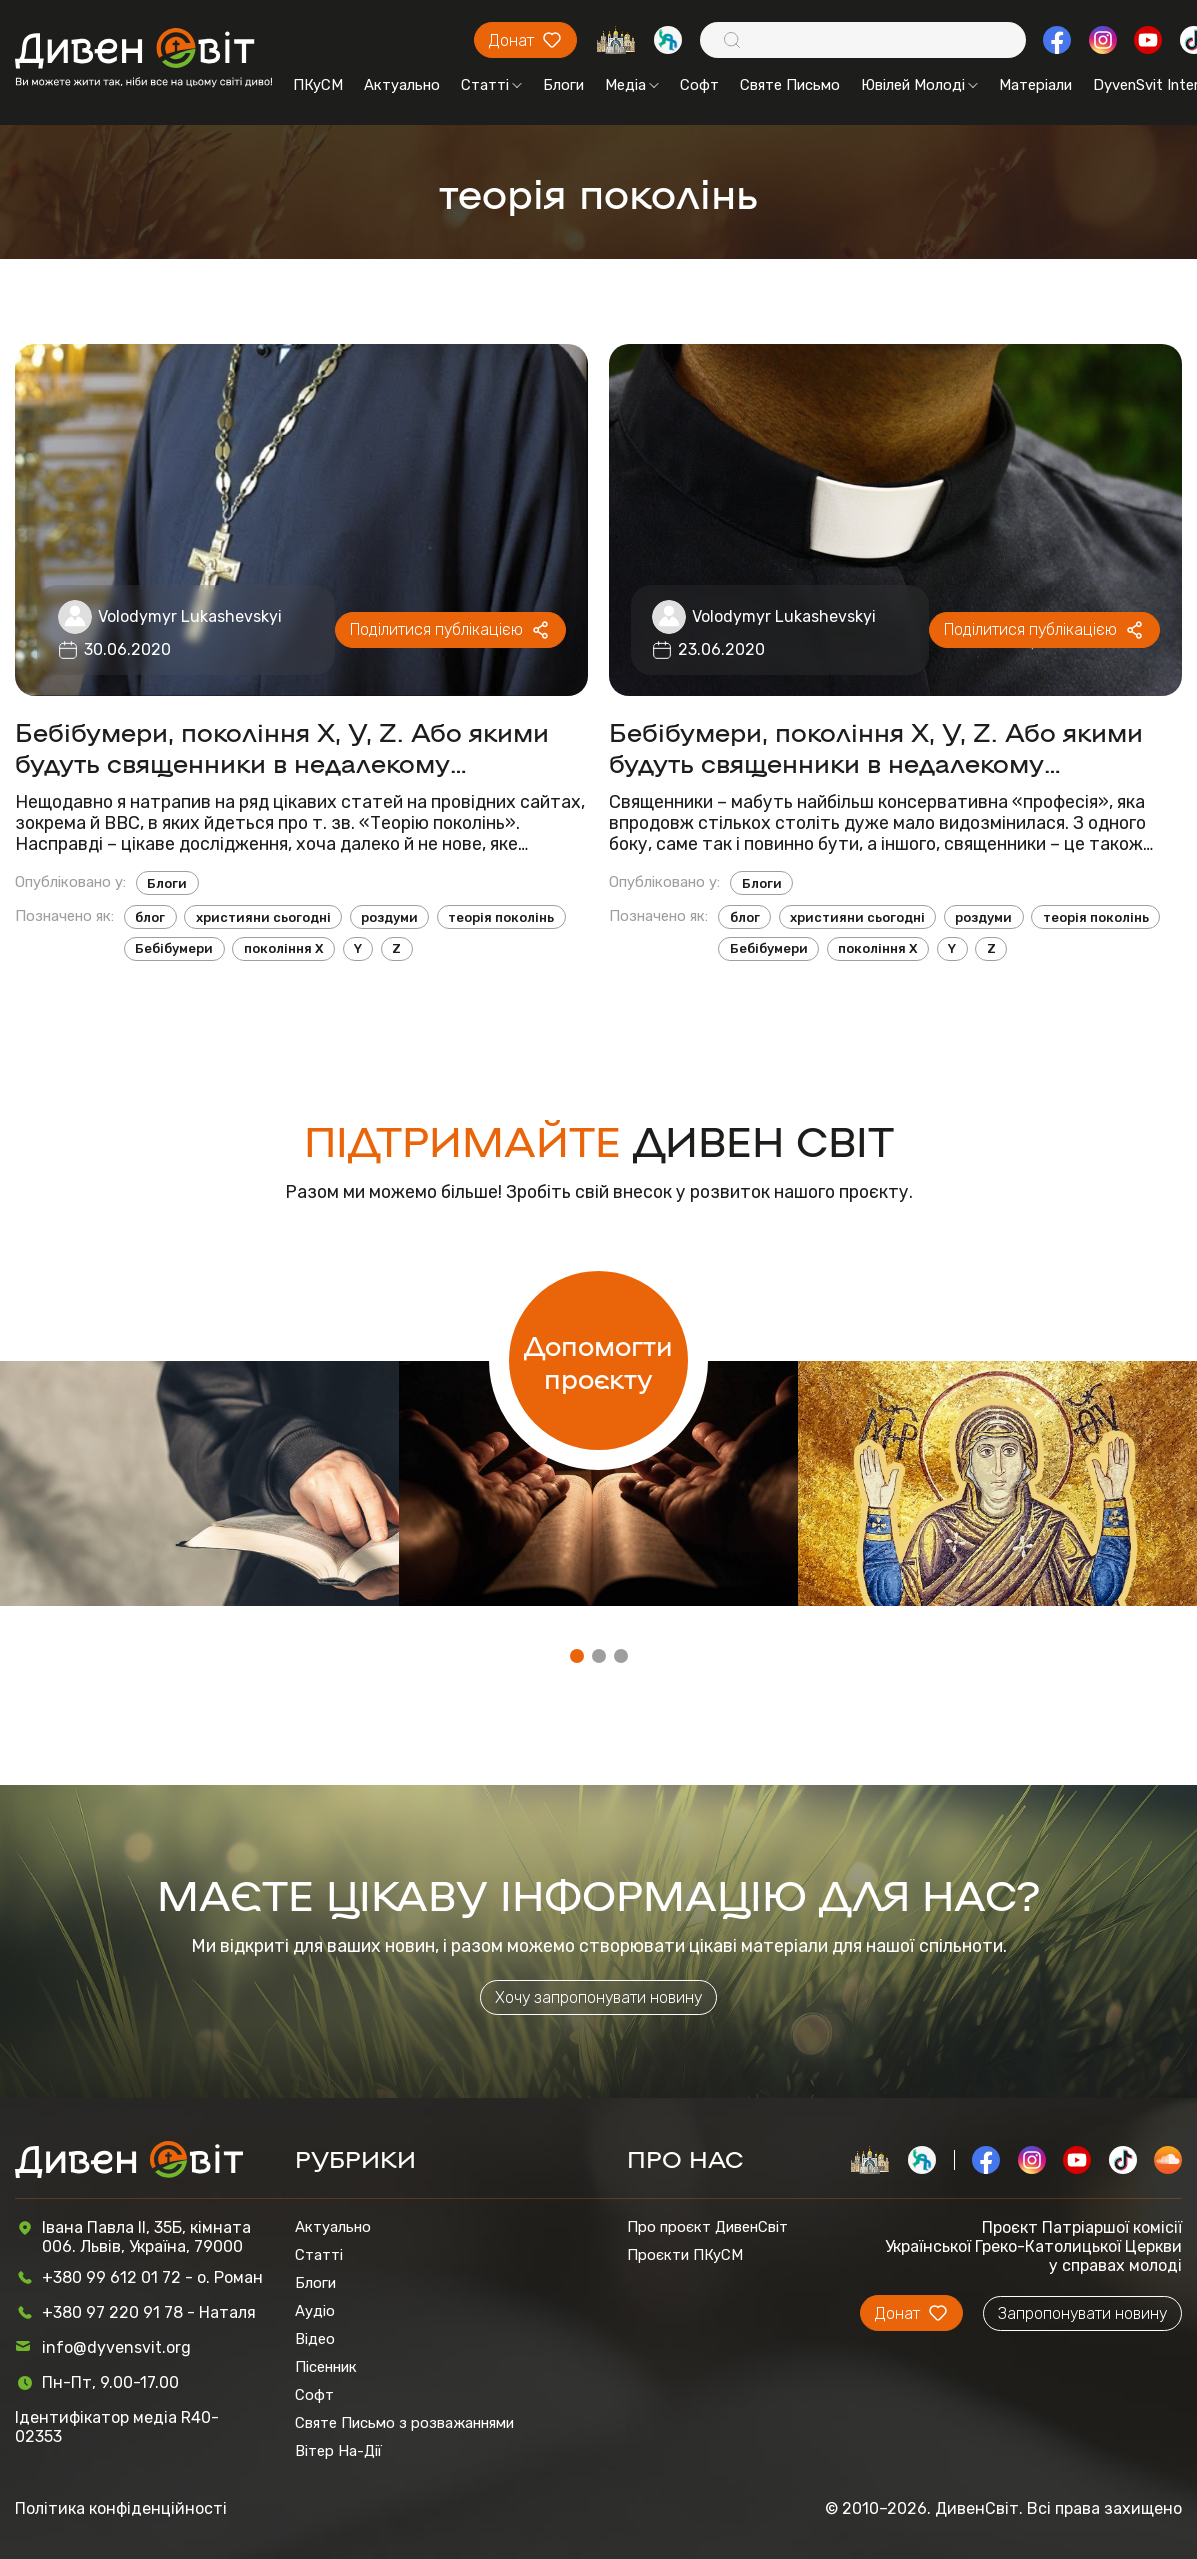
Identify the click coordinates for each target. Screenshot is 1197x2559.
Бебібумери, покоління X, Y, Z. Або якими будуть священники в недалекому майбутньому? (876, 746)
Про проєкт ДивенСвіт (707, 2227)
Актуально (402, 85)
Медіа (632, 85)
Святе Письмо (790, 85)
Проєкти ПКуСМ (685, 2255)
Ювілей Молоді (919, 85)
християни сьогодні (263, 917)
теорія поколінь (501, 917)
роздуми (389, 917)
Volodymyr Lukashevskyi (190, 616)
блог (150, 917)
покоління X (284, 948)
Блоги (563, 85)
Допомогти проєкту (598, 1361)
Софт (699, 85)
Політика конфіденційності (121, 2508)
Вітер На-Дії (338, 2451)
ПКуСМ (318, 85)
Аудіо (315, 2311)
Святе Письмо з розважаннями (404, 2423)
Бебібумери (174, 948)
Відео (315, 2339)
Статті (491, 85)
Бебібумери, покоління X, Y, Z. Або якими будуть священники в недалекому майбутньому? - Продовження (282, 746)
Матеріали (1035, 85)
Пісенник (326, 2367)
